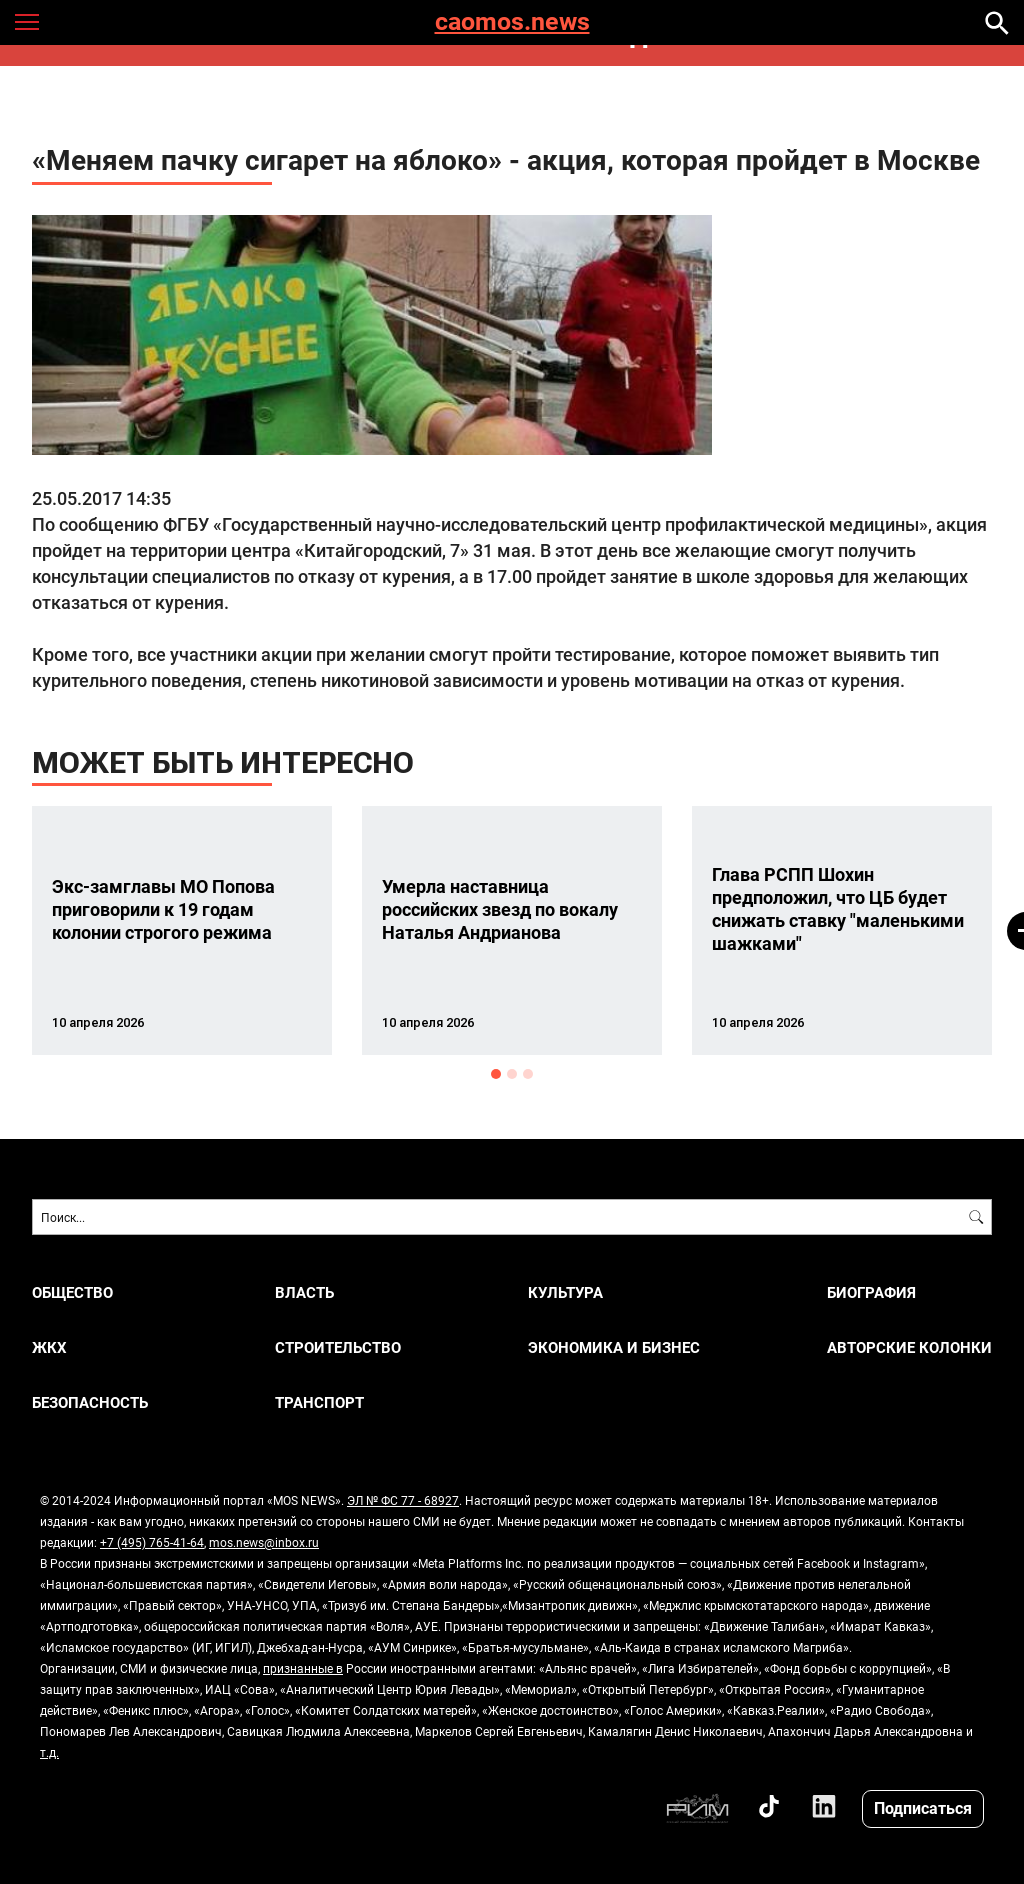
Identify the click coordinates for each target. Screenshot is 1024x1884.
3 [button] (528, 1074)
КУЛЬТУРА (565, 1292)
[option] (182, 930)
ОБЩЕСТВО (72, 1292)
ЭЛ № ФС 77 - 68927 (403, 1500)
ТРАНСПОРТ (319, 1402)
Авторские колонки (909, 1347)
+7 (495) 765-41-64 (152, 1542)
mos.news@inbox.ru (264, 1542)
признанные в (303, 1668)
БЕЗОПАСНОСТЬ (90, 1402)
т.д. (49, 1752)
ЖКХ (49, 1347)
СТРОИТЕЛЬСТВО (338, 1347)
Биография (871, 1292)
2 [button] (512, 1074)
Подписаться (923, 1807)
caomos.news (512, 22)
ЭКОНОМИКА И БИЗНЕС (614, 1347)
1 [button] (496, 1074)
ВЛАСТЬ (304, 1292)
